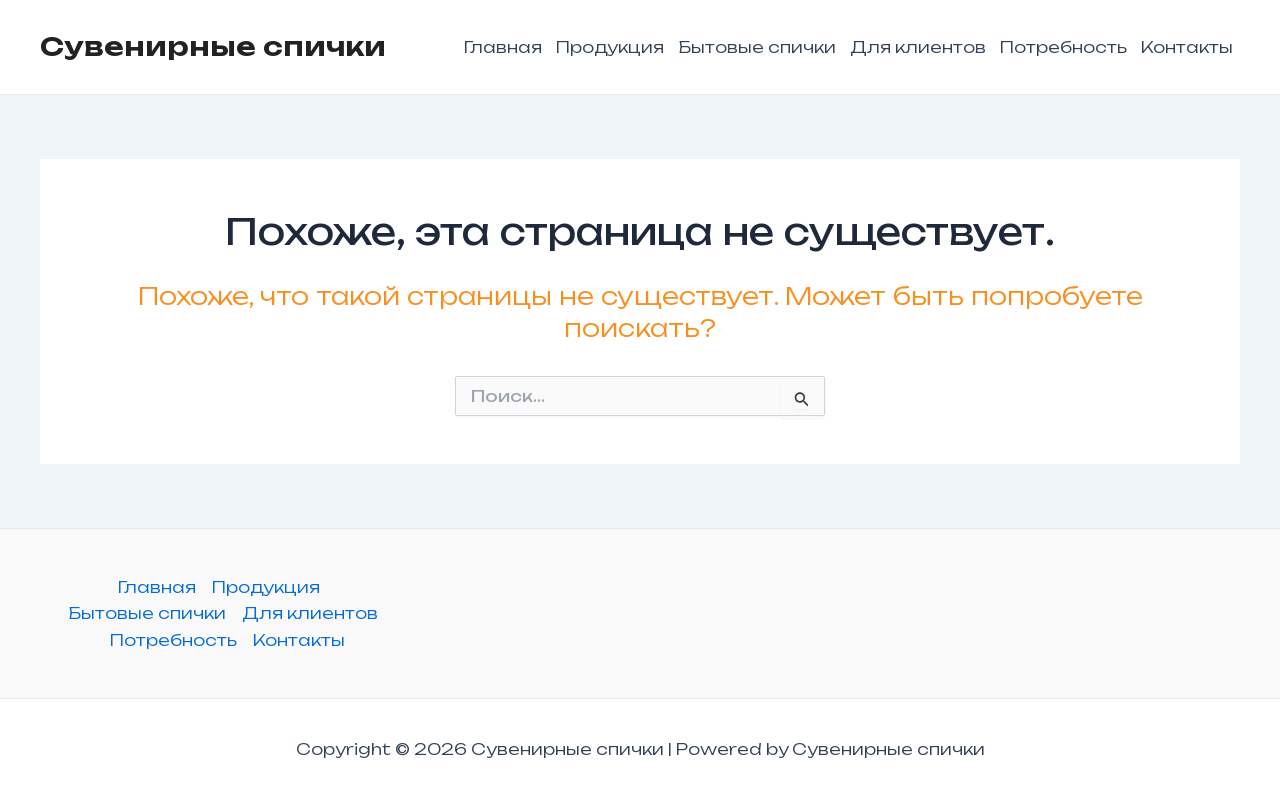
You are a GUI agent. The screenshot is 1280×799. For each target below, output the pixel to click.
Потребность (1063, 47)
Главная (503, 47)
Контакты (1187, 47)
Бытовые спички (757, 47)
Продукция (610, 47)
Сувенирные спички (213, 46)
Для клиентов (918, 47)
